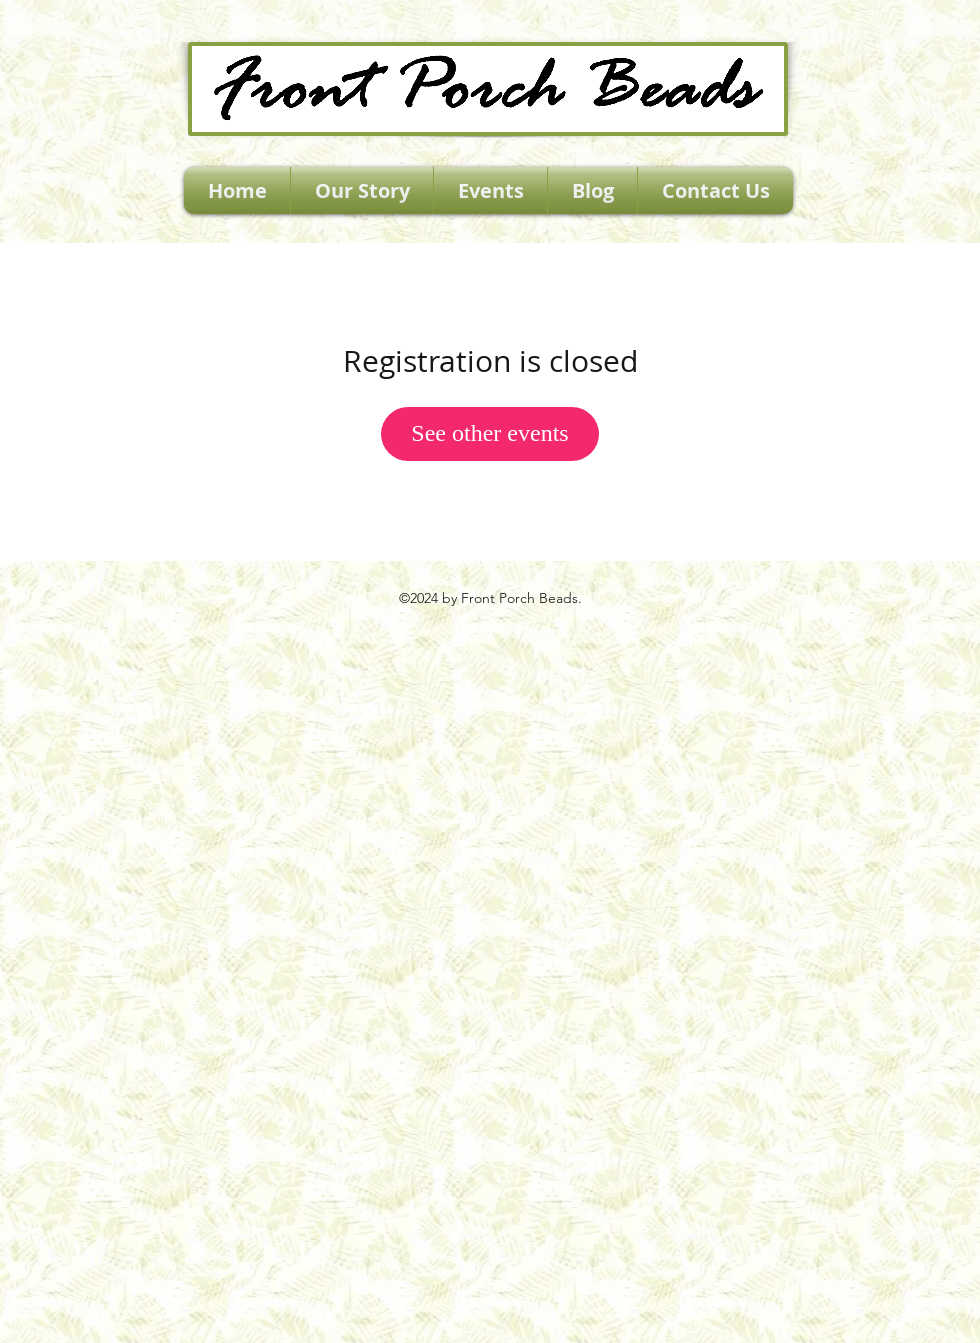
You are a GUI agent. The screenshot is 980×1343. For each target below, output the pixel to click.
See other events (489, 433)
